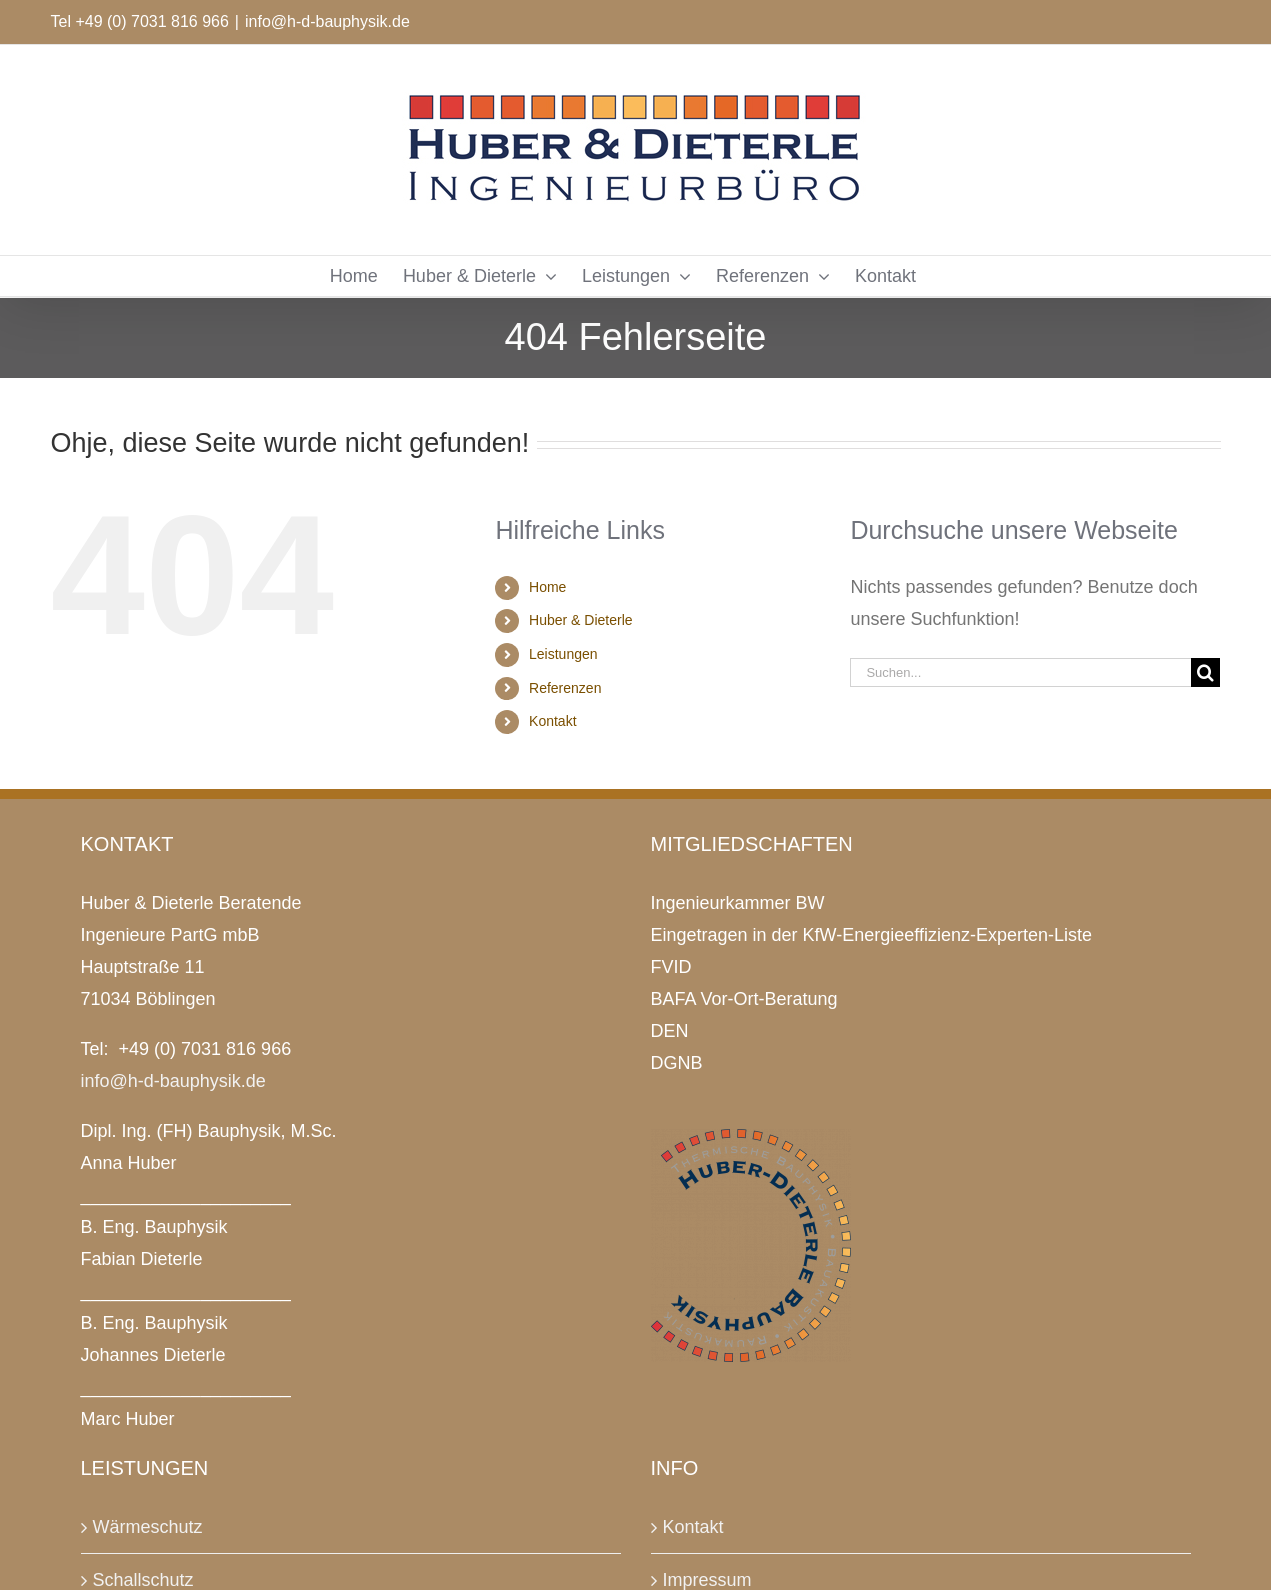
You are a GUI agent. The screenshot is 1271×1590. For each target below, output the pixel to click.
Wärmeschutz (148, 1527)
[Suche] (1205, 672)
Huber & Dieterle (581, 620)
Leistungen (563, 654)
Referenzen (565, 688)
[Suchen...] (1020, 672)
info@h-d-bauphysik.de (327, 21)
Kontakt (552, 721)
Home (547, 587)
